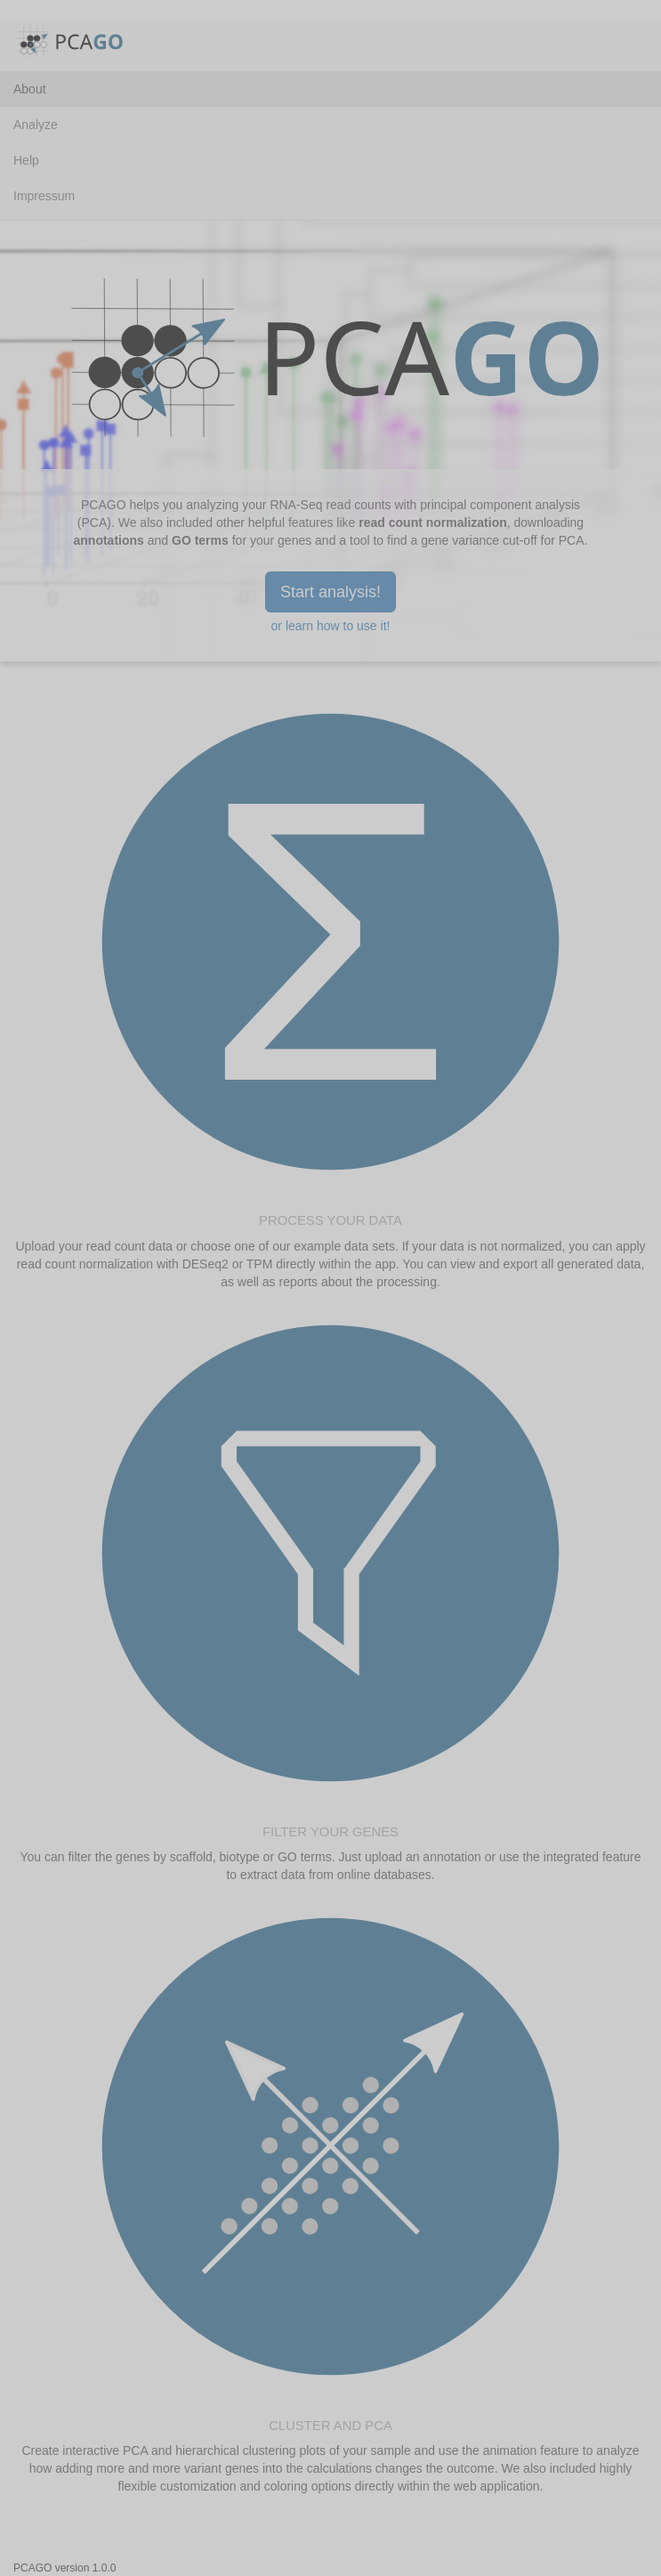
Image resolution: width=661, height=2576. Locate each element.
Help (26, 160)
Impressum (44, 196)
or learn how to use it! (331, 626)
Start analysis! (330, 592)
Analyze (35, 124)
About (29, 89)
